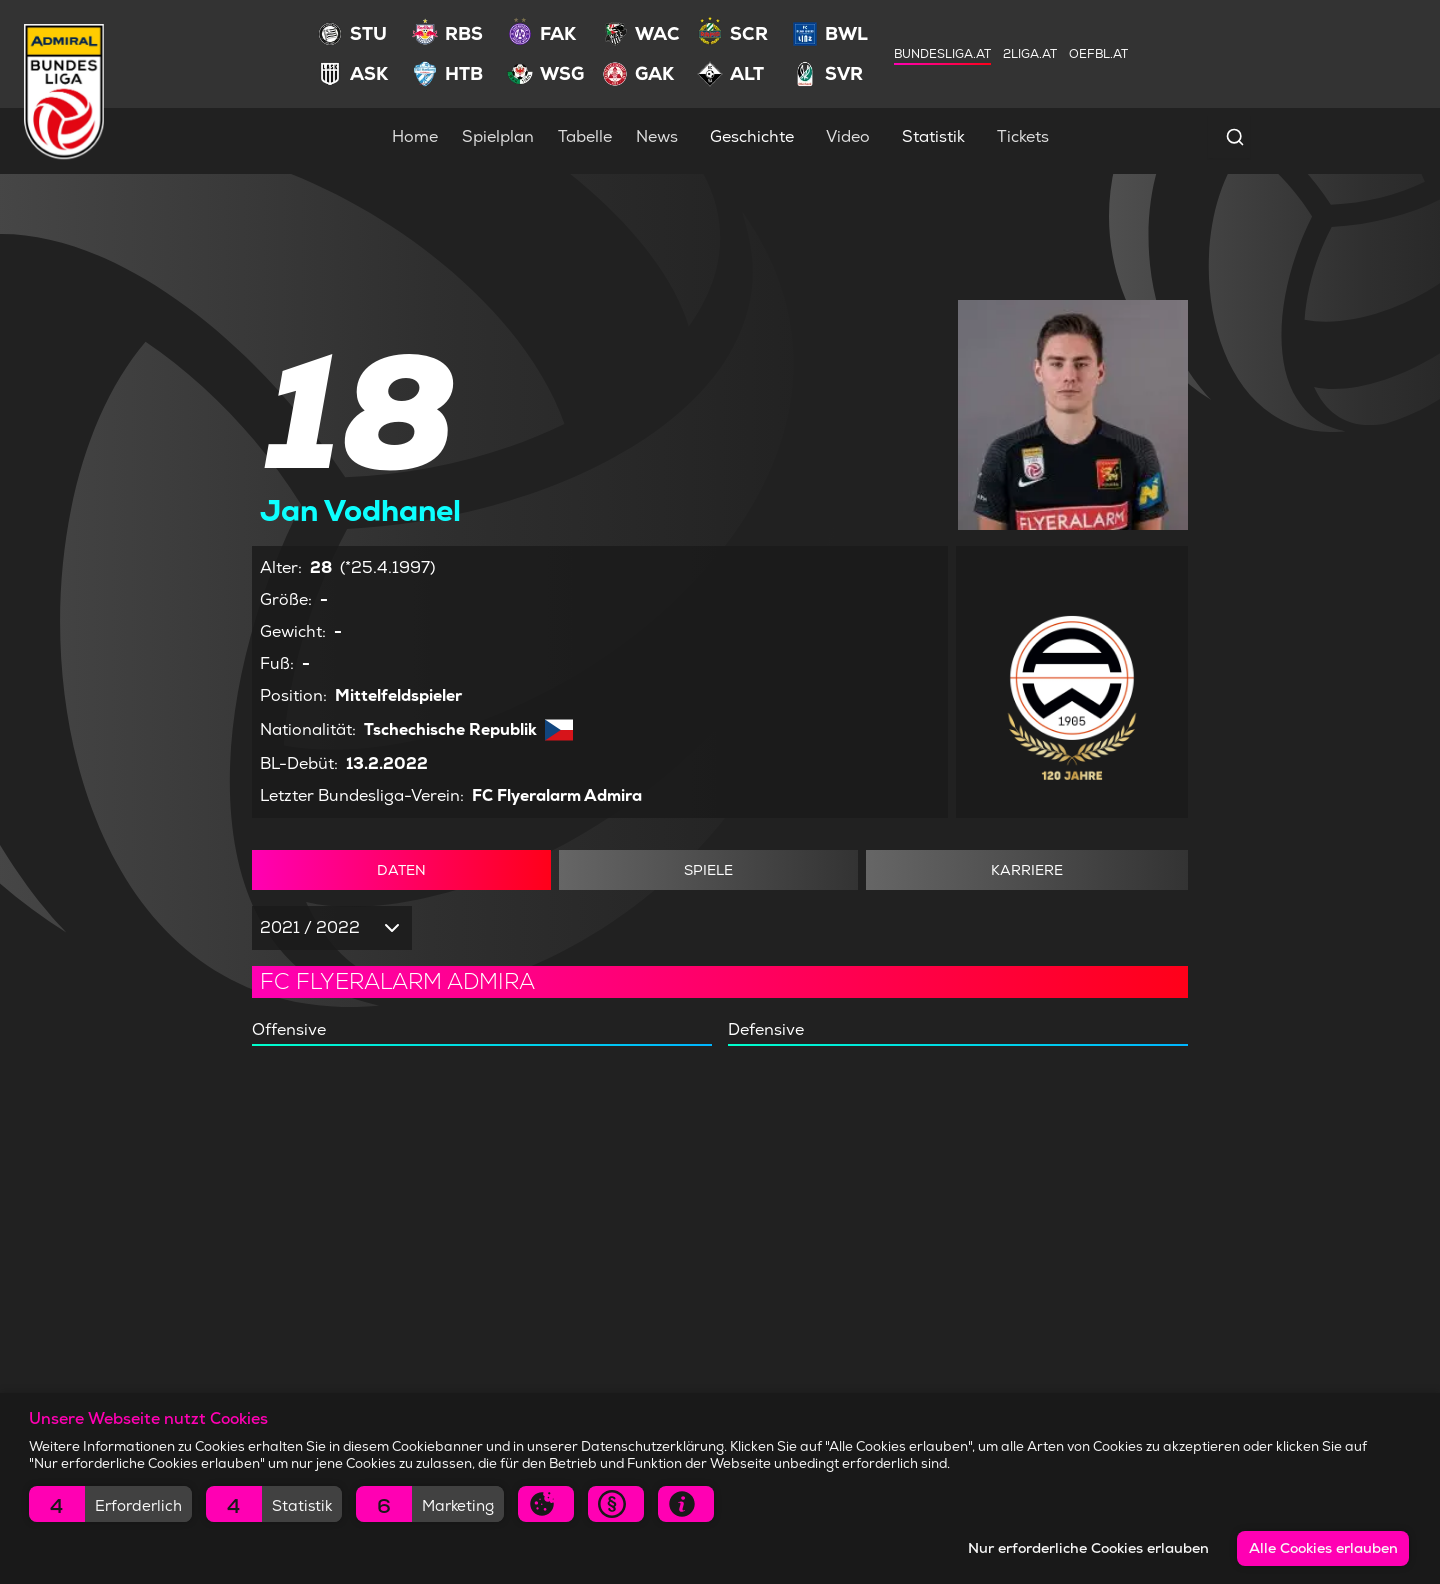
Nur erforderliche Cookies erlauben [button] (1088, 1548)
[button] (110, 1504)
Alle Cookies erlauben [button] (1323, 1548)
